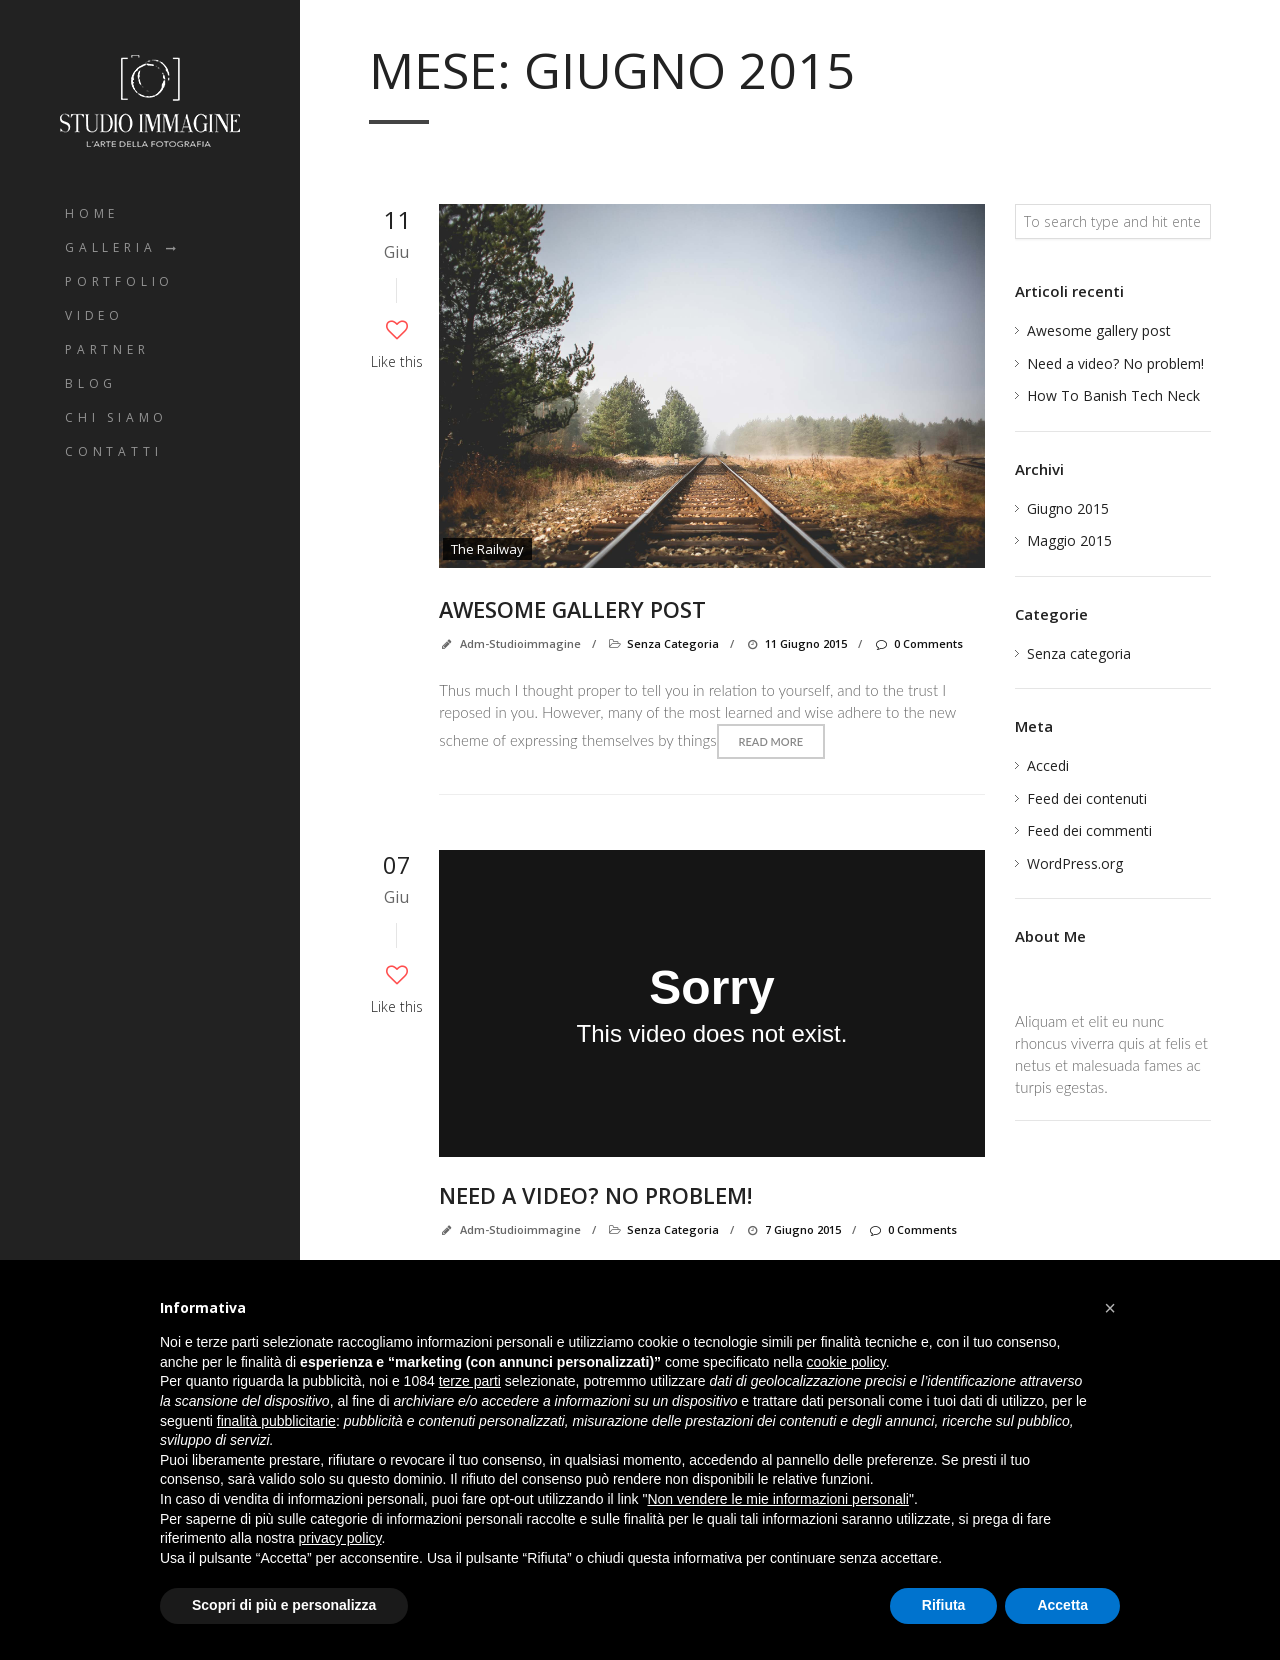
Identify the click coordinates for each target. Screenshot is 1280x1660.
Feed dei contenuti (1087, 798)
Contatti (113, 451)
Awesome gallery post (575, 609)
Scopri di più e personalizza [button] (284, 1605)
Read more (771, 741)
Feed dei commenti (1089, 830)
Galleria (110, 247)
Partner (107, 349)
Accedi (1048, 765)
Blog (91, 383)
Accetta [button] (1062, 1605)
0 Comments (917, 643)
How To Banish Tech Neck (1113, 395)
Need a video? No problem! (596, 1195)
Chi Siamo (116, 417)
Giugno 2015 (1068, 508)
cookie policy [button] (846, 1362)
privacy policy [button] (340, 1538)
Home (92, 213)
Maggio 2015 (1069, 540)
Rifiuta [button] (944, 1605)
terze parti (470, 1381)
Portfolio (119, 281)
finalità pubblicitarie (276, 1421)
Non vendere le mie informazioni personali (777, 1499)
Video (94, 315)
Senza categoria (673, 643)
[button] (1110, 1308)
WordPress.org (1075, 863)
